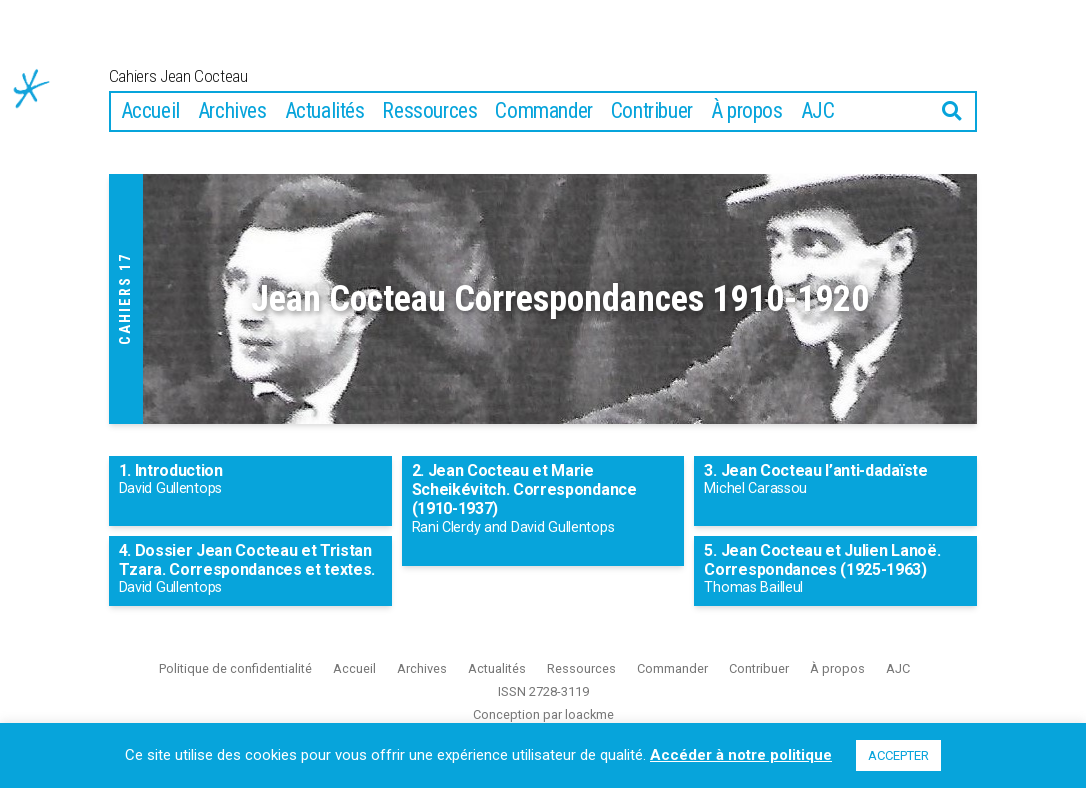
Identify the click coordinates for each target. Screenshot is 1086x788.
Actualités (325, 136)
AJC (818, 136)
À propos (747, 136)
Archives (232, 136)
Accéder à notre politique (741, 755)
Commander (543, 136)
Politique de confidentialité (235, 694)
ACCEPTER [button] (898, 755)
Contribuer (652, 136)
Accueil (150, 136)
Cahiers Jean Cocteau (271, 87)
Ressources (429, 136)
